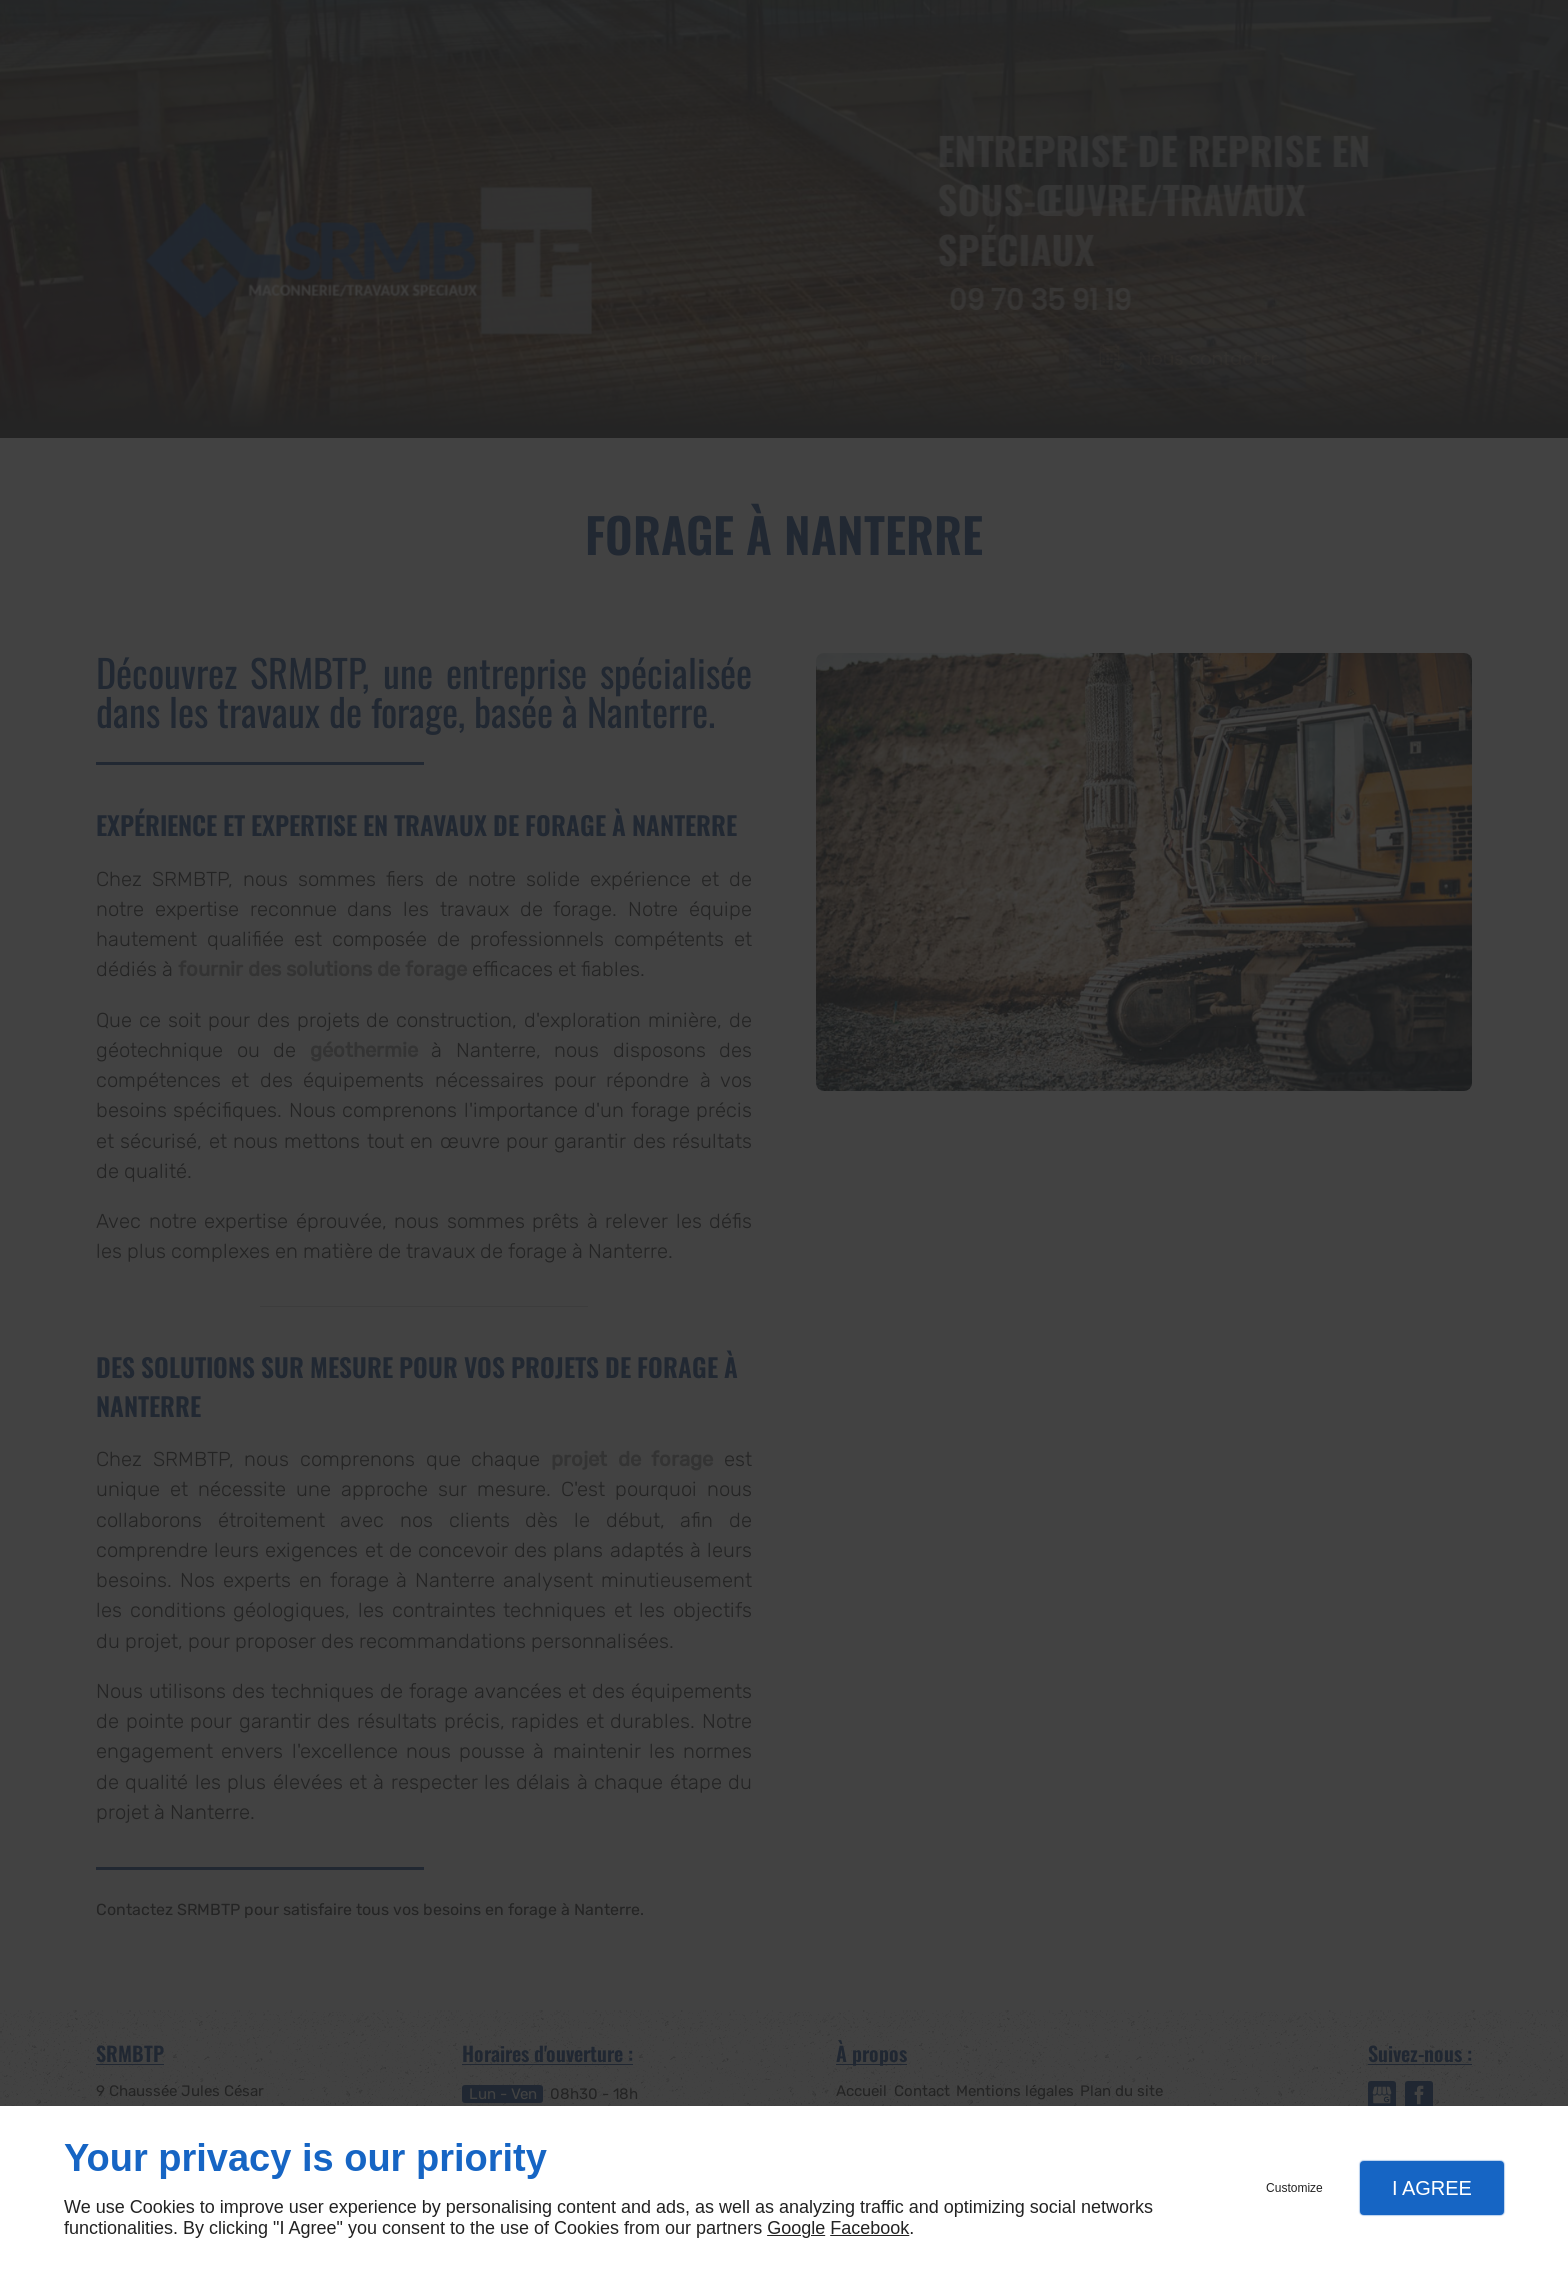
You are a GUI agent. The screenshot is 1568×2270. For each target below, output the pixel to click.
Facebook (869, 2228)
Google (796, 2228)
